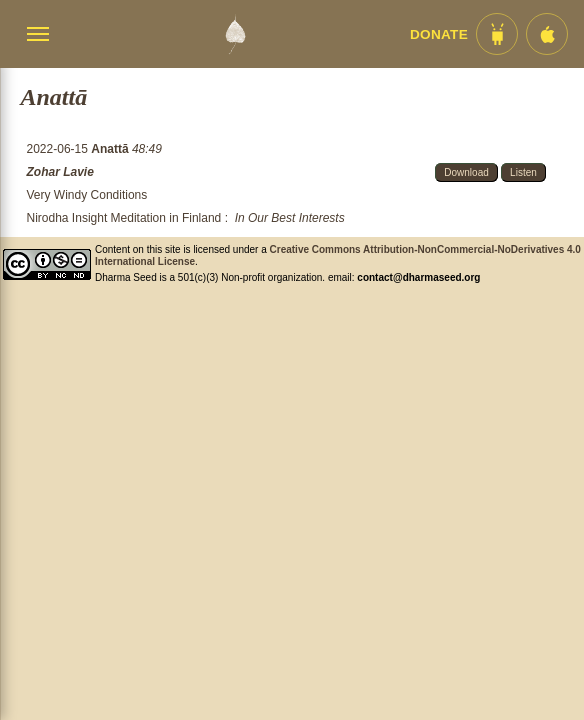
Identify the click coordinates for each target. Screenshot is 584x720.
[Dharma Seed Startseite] (235, 34)
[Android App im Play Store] (497, 34)
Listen (523, 172)
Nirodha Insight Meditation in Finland (124, 218)
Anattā (111, 149)
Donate (439, 34)
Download (466, 172)
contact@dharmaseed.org (418, 277)
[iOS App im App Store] (547, 34)
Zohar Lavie (60, 172)
